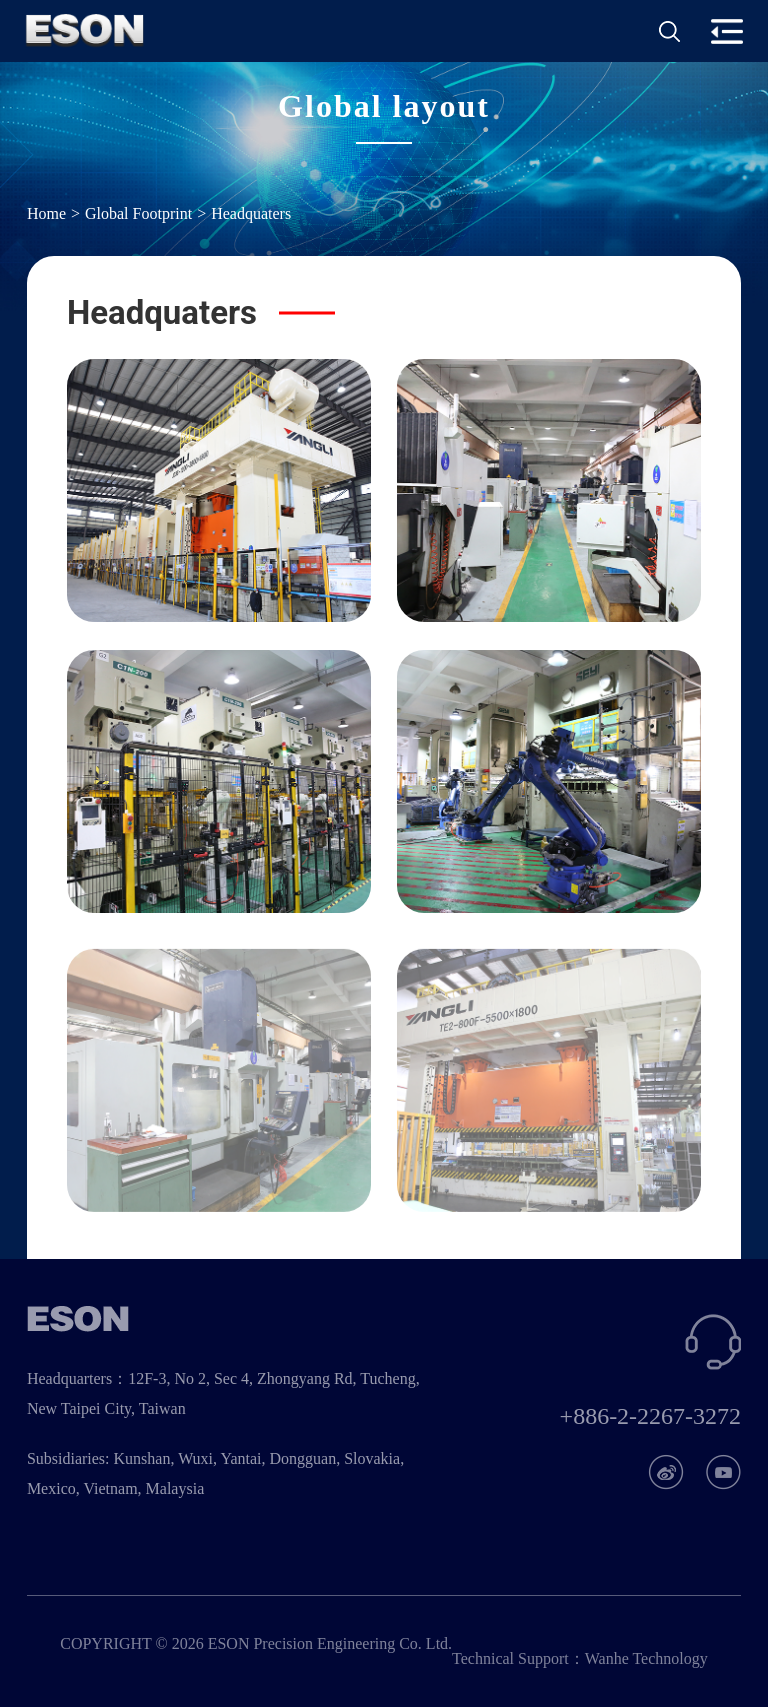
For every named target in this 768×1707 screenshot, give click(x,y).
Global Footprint (138, 213)
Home (46, 213)
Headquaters (251, 213)
